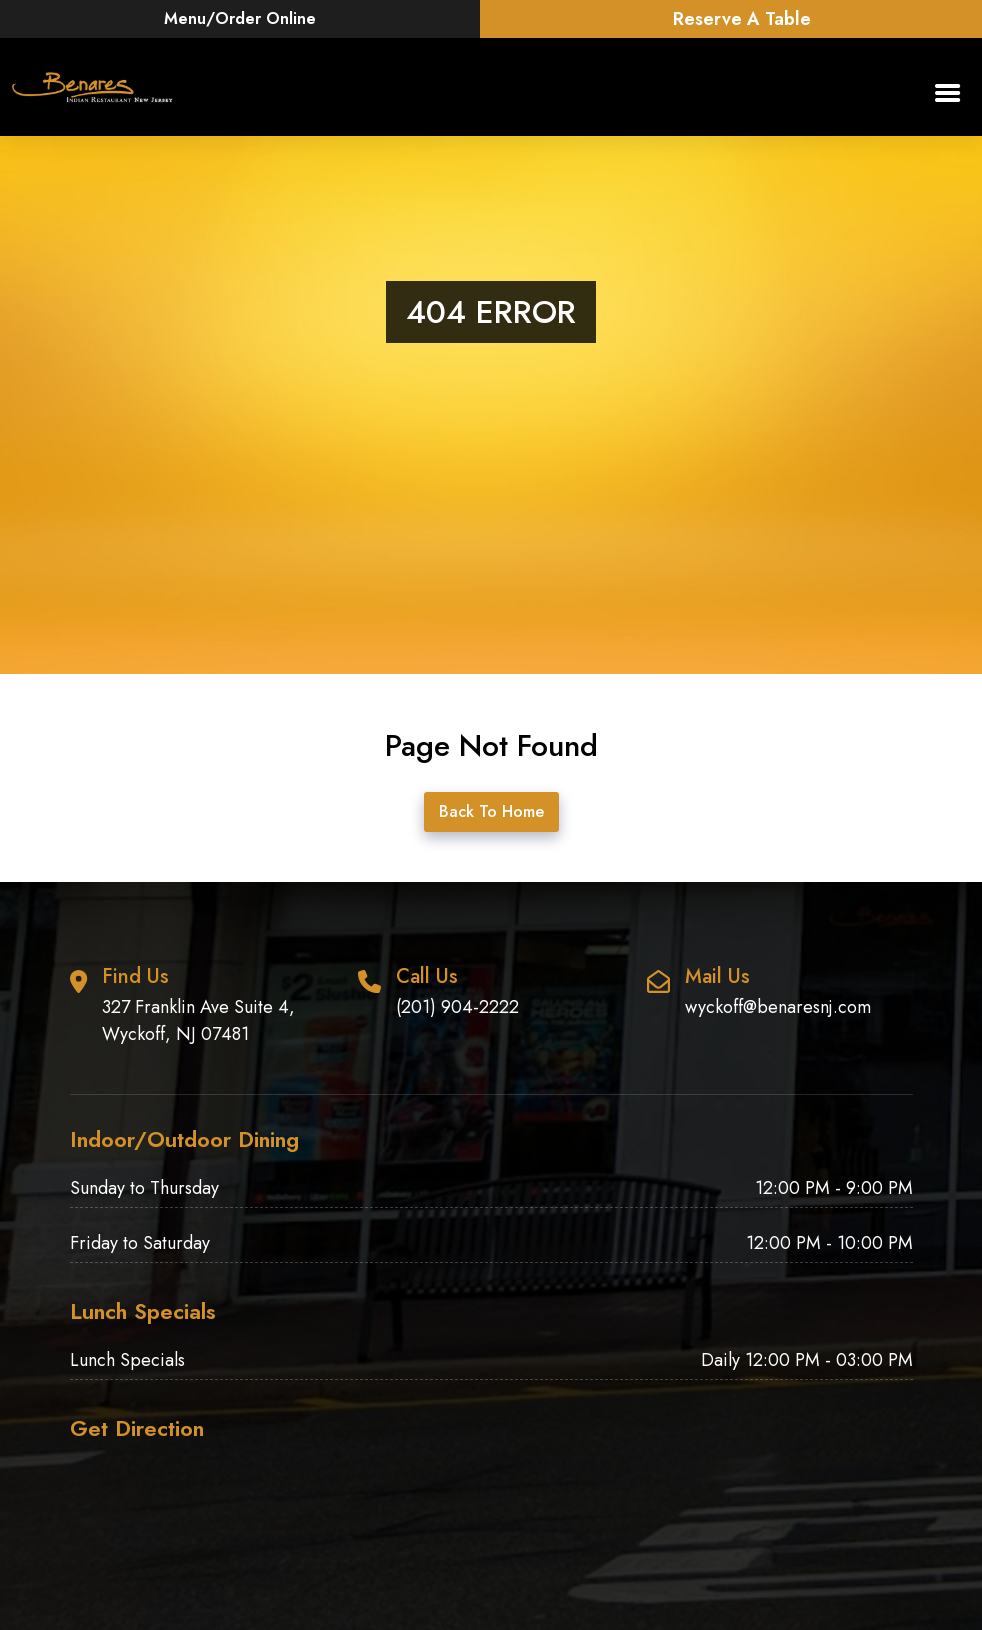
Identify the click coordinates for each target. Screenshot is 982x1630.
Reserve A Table (742, 19)
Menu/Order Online (240, 18)
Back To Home (491, 811)
